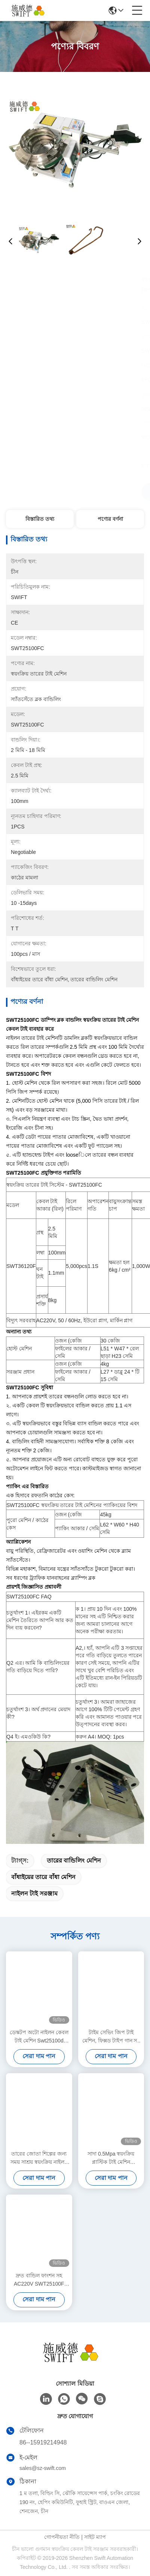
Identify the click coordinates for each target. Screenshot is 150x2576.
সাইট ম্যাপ (95, 2537)
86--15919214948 (43, 2442)
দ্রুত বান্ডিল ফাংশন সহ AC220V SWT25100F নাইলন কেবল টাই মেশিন (38, 2280)
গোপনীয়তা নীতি (62, 2537)
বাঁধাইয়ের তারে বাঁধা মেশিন (43, 1877)
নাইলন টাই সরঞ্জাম (34, 1893)
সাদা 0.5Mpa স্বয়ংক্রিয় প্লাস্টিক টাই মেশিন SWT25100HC (111, 2158)
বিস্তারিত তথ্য (39, 519)
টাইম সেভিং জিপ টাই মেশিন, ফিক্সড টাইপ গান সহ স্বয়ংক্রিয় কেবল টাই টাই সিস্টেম (111, 2037)
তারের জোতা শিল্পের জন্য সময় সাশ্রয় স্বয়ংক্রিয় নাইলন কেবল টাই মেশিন (38, 2158)
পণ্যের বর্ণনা (110, 519)
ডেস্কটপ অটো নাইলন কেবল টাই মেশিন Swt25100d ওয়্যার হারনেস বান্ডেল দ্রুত (39, 2037)
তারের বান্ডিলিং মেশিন (74, 1860)
